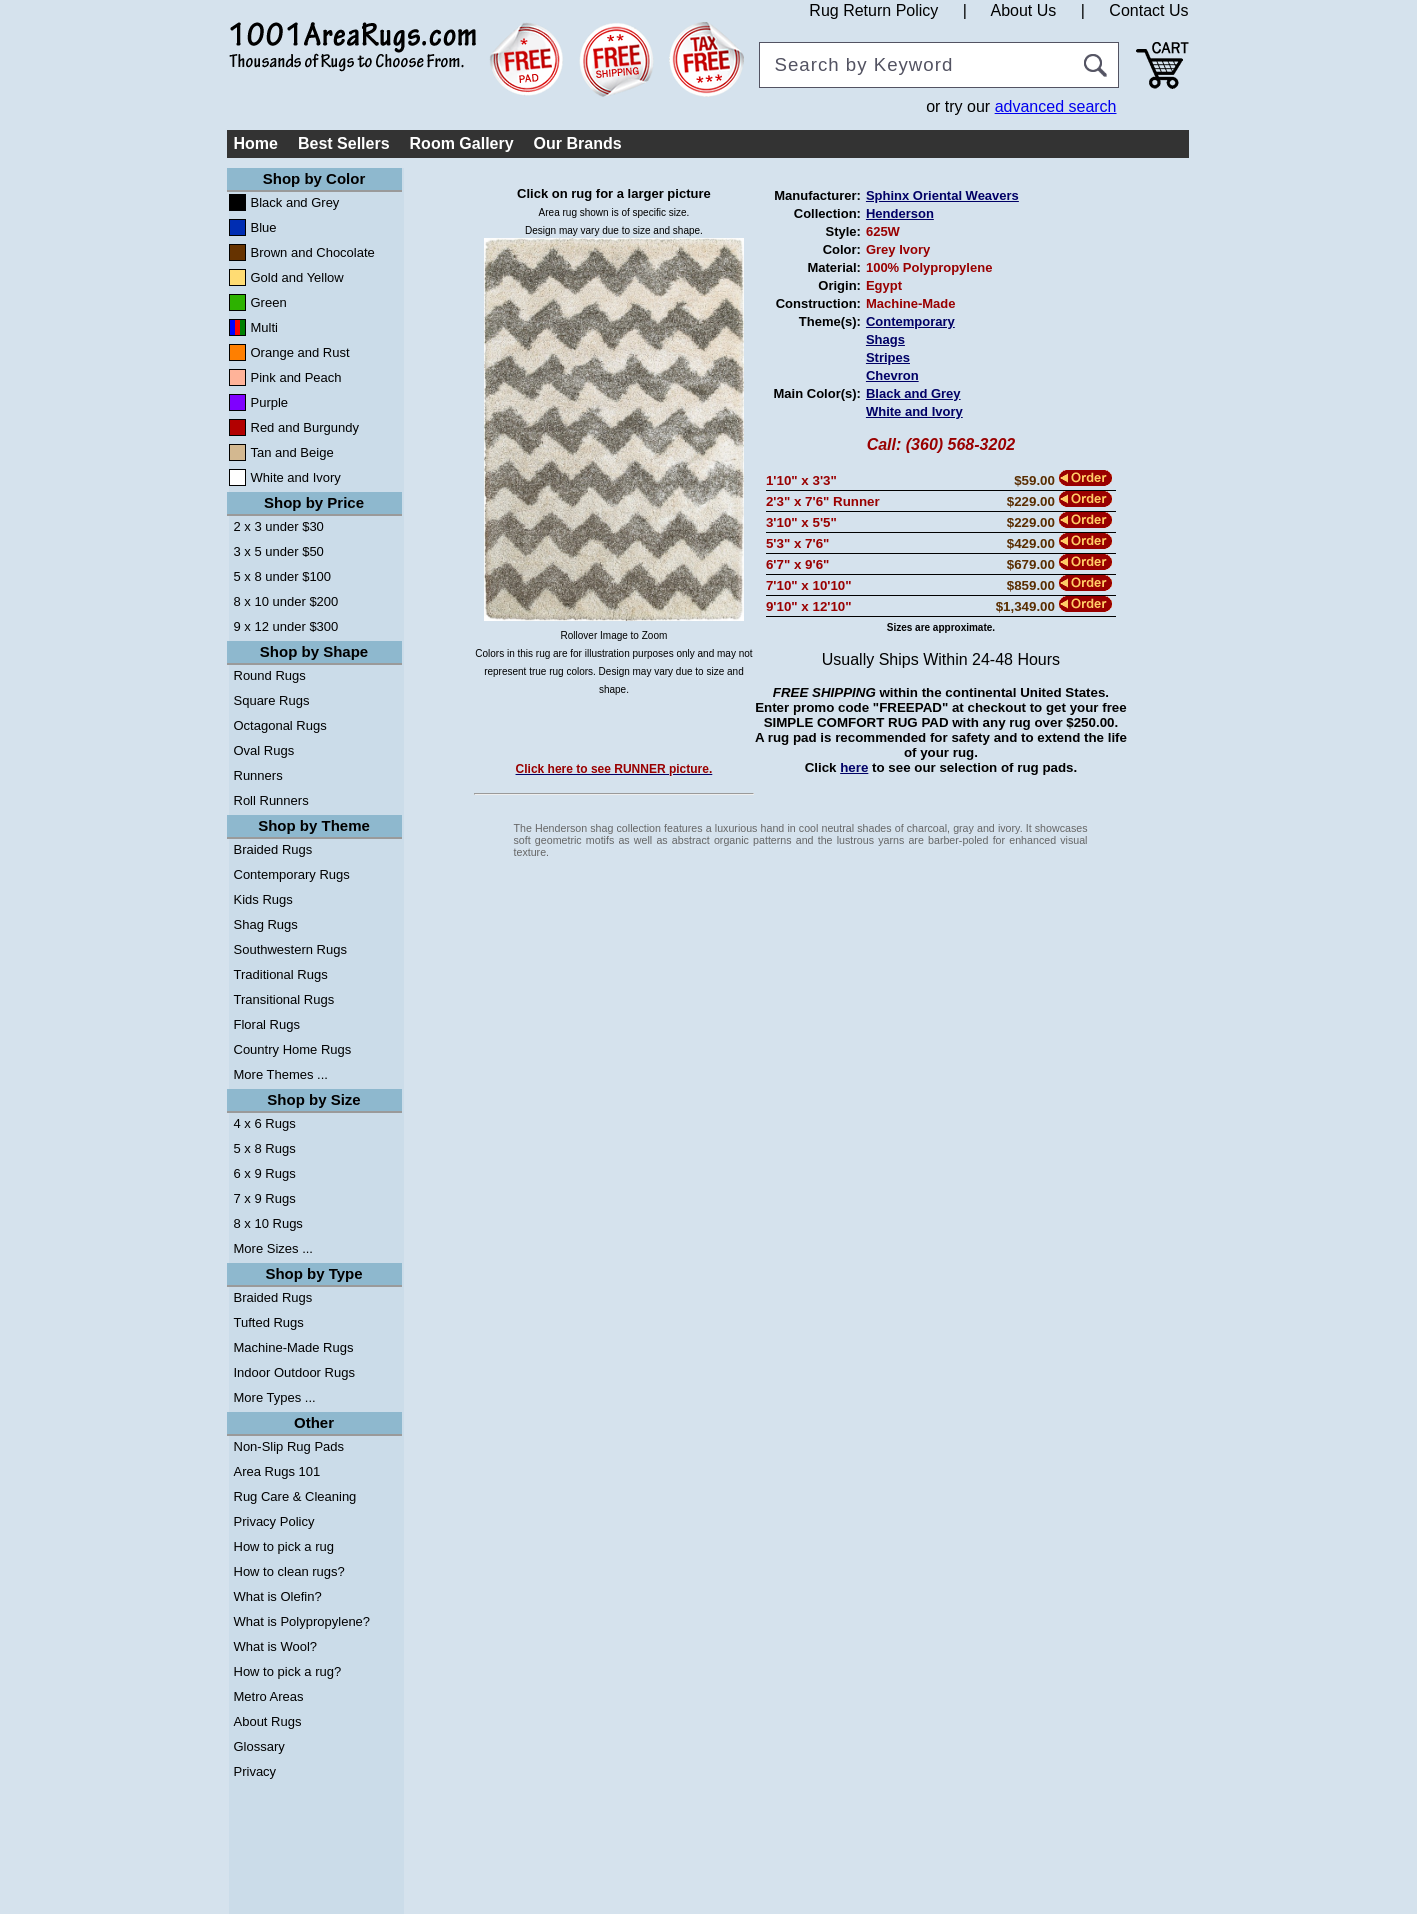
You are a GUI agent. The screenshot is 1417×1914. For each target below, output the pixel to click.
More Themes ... (281, 1074)
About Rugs (268, 1721)
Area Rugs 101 (277, 1471)
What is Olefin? (278, 1596)
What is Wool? (276, 1646)
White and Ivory (296, 477)
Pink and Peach (296, 377)
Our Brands (578, 143)
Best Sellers (344, 143)
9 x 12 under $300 (286, 626)
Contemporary (910, 321)
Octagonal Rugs (280, 725)
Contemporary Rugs (292, 874)
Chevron (892, 375)
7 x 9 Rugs (265, 1198)
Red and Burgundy (305, 427)
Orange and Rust (300, 352)
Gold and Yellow (297, 277)
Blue (264, 227)
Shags (885, 339)
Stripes (888, 357)
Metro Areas (269, 1696)
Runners (258, 775)
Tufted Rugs (269, 1322)
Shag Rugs (266, 924)
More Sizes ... (273, 1248)
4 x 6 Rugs (265, 1123)
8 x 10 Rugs (268, 1223)
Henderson (900, 213)
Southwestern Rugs (290, 949)
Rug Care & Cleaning (295, 1496)
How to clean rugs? (289, 1571)
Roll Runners (271, 800)
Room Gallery (462, 143)
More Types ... (275, 1397)
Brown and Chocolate (313, 252)
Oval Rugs (264, 750)
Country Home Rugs (293, 1049)
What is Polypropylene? (302, 1621)
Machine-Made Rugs (294, 1347)
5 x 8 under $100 (283, 576)
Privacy (255, 1771)
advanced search (1056, 106)
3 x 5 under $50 (279, 551)
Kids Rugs (263, 899)
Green (269, 302)
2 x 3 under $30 (279, 526)
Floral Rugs (267, 1024)
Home (256, 143)
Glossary (259, 1746)
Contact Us (1148, 10)
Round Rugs (270, 675)
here (854, 767)
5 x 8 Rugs (265, 1148)
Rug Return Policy (873, 10)
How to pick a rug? (288, 1671)
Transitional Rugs (284, 999)
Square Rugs (272, 700)
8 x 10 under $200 (286, 601)
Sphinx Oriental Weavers (942, 195)
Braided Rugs (273, 849)
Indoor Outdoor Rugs (294, 1372)
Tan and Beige (292, 452)
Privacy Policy (274, 1521)
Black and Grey (295, 202)
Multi (264, 327)
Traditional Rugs (281, 974)
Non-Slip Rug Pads (289, 1446)
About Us (1023, 10)
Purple (270, 402)
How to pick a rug (284, 1546)
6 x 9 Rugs (265, 1173)
